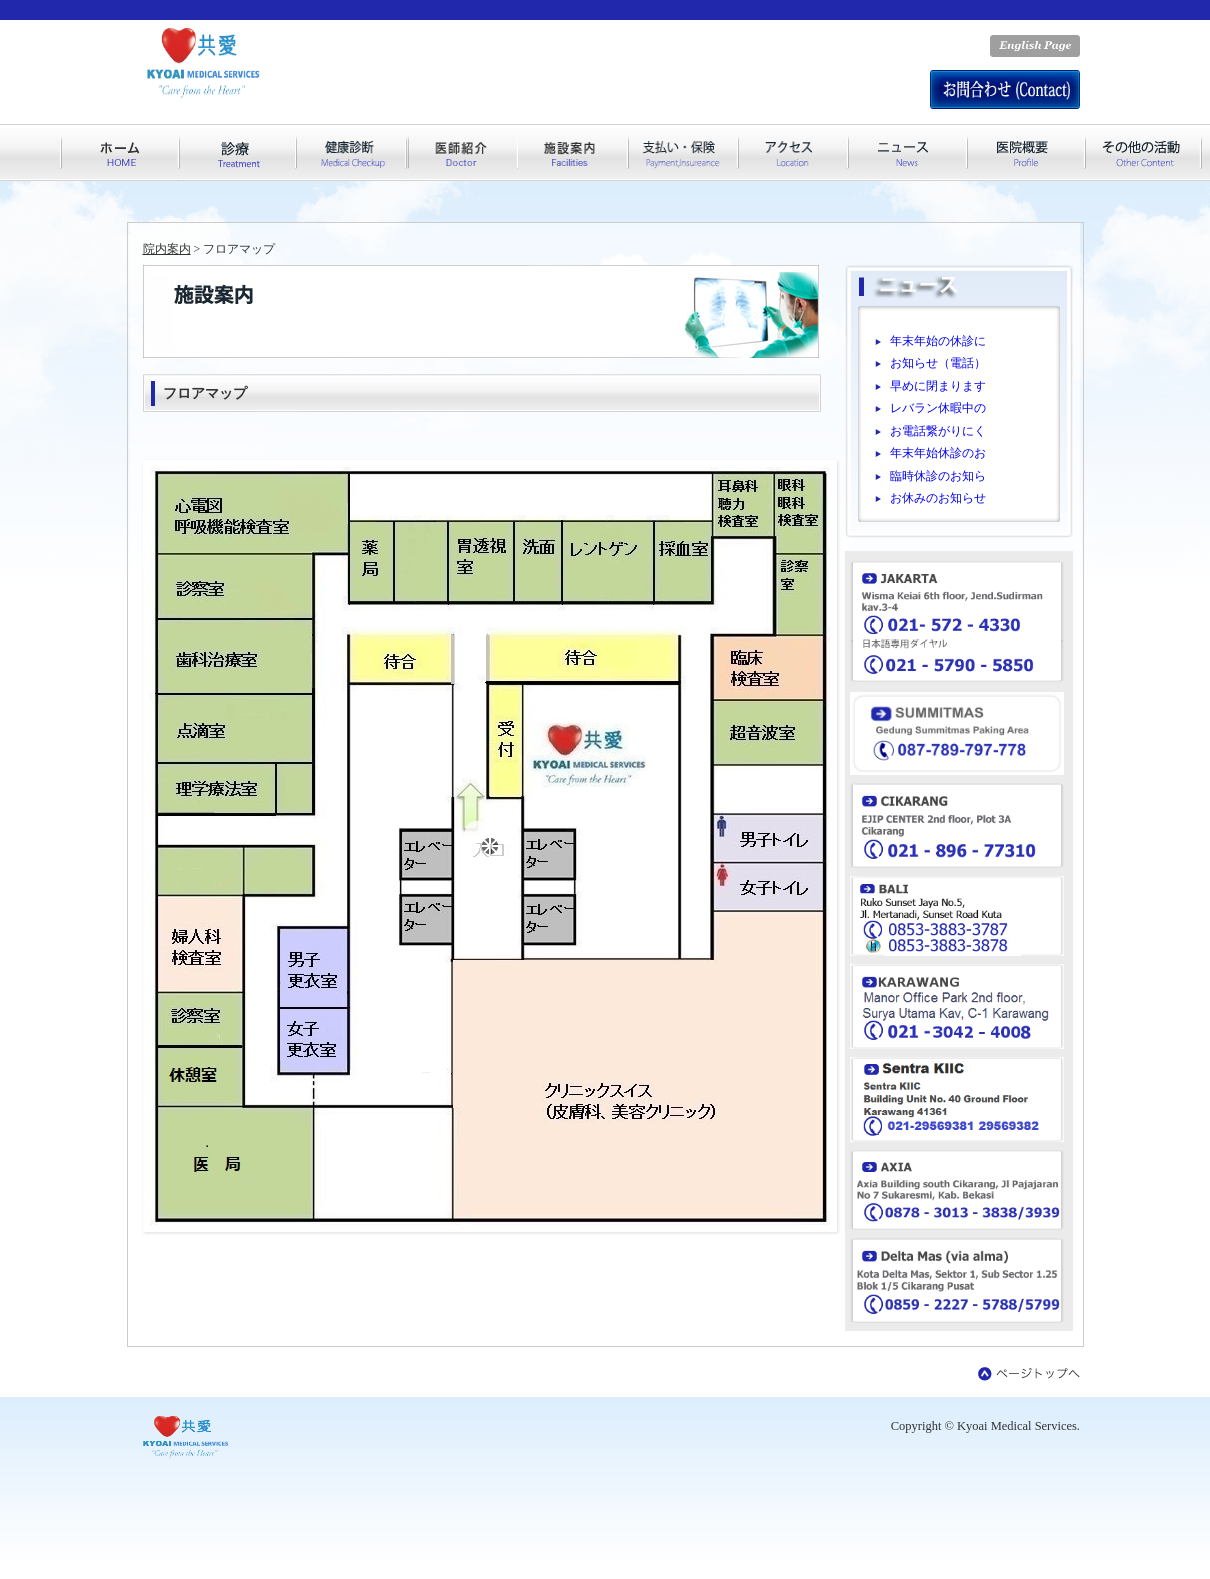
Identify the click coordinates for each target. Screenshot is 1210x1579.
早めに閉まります (938, 386)
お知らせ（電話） (938, 363)
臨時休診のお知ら (938, 476)
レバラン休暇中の (938, 408)
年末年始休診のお (938, 453)
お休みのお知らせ (938, 498)
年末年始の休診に (938, 341)
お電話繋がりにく (938, 431)
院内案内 (167, 249)
